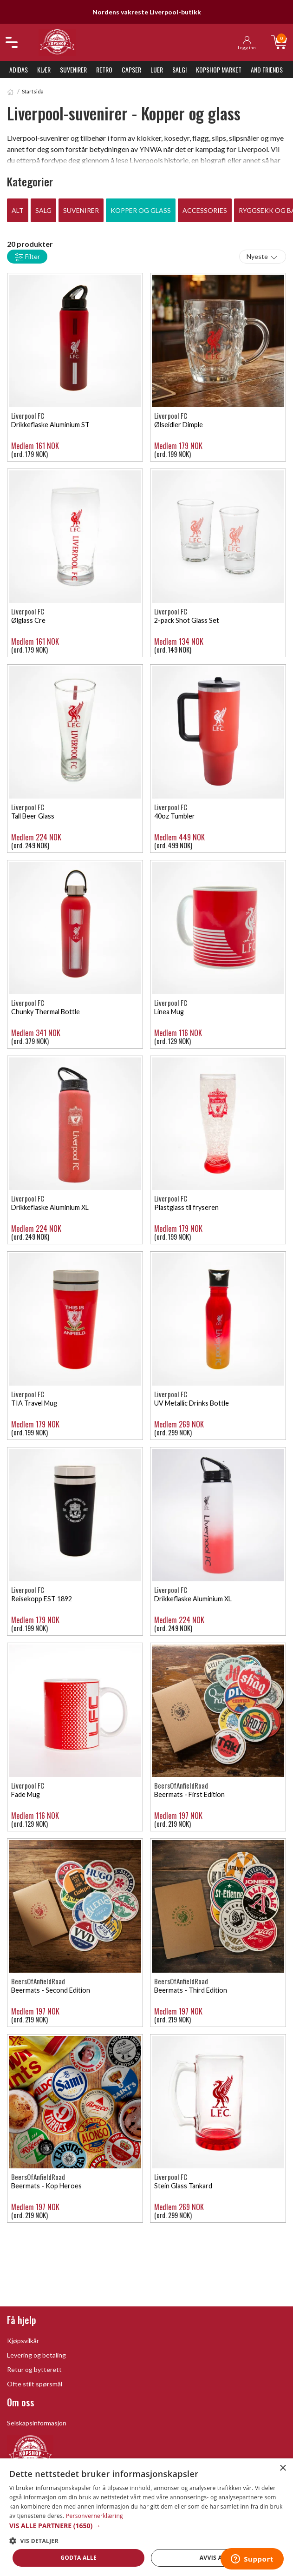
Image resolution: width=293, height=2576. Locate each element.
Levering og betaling (36, 2355)
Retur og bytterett (34, 2369)
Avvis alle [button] (216, 2558)
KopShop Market (218, 69)
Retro (104, 69)
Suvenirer (73, 69)
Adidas (18, 69)
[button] (146, 2525)
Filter (27, 257)
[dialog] (146, 2517)
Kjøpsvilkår (23, 2341)
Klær (44, 69)
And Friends (267, 69)
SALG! (179, 69)
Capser (131, 69)
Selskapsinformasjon (36, 2423)
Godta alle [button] (78, 2558)
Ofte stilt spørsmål (34, 2384)
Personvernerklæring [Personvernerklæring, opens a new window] (94, 2516)
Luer (156, 69)
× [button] (282, 2468)
